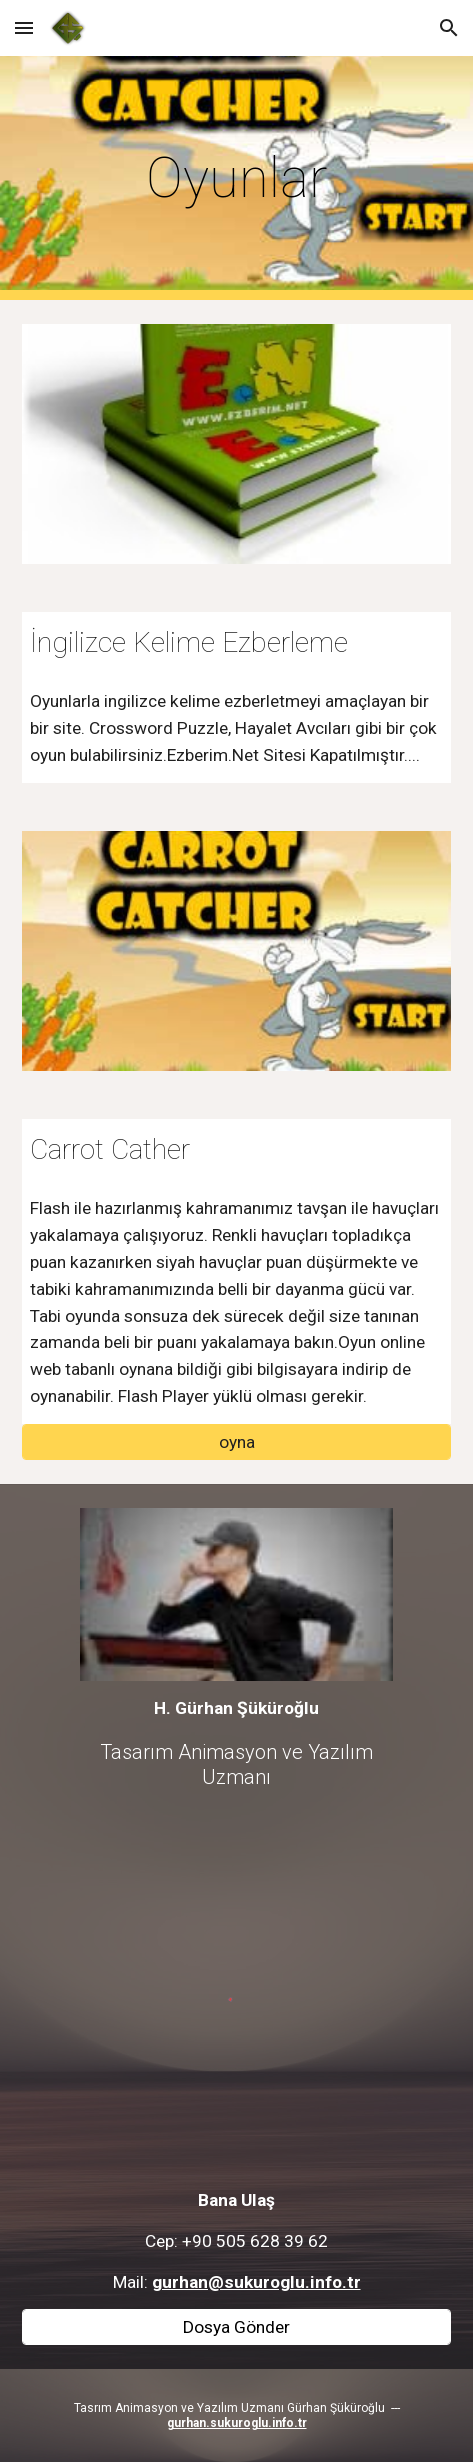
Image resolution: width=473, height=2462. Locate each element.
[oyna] (236, 1442)
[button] (24, 27)
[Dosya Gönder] (236, 2327)
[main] (236, 178)
